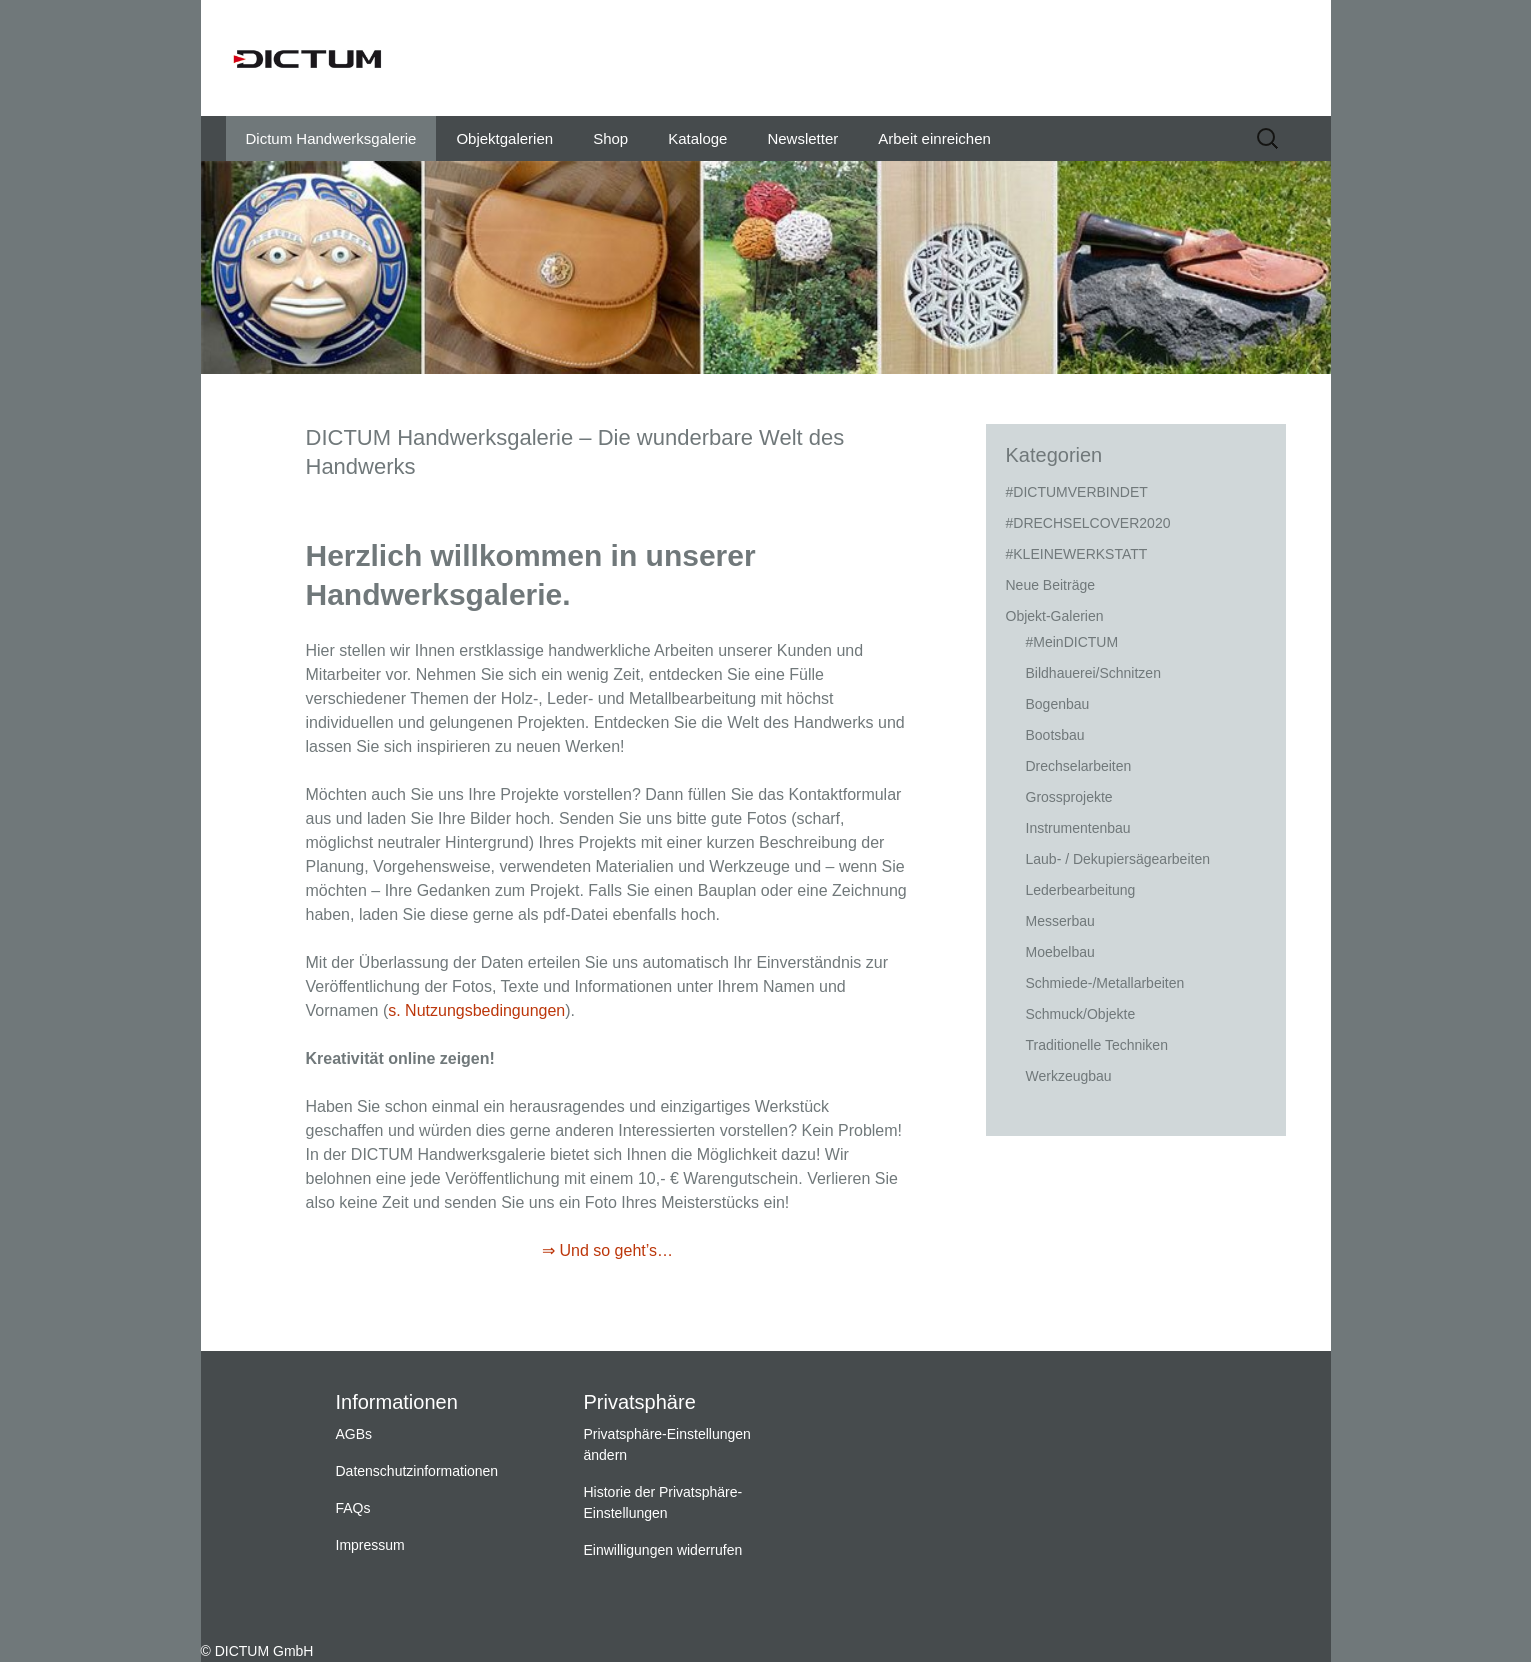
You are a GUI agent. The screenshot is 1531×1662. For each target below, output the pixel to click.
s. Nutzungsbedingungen (476, 1010)
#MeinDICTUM (1072, 642)
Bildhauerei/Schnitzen (1093, 673)
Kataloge (697, 138)
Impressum (370, 1545)
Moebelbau (1060, 952)
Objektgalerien (504, 138)
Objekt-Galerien (1055, 616)
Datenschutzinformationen (417, 1471)
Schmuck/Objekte (1081, 1014)
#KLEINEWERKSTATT (1077, 554)
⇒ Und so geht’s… (607, 1250)
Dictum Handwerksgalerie (331, 138)
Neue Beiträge (1051, 585)
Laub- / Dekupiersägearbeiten (1118, 859)
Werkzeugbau (1069, 1076)
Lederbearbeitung (1081, 890)
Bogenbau (1058, 704)
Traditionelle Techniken (1097, 1045)
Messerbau (1060, 921)
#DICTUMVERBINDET (1077, 492)
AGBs (354, 1434)
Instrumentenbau (1078, 828)
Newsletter (802, 138)
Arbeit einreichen (934, 138)
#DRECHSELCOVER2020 (1088, 523)
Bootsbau (1055, 735)
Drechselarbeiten (1079, 766)
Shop (610, 138)
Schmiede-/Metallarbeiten (1105, 983)
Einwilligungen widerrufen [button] (663, 1550)
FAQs (353, 1508)
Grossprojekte (1069, 797)
